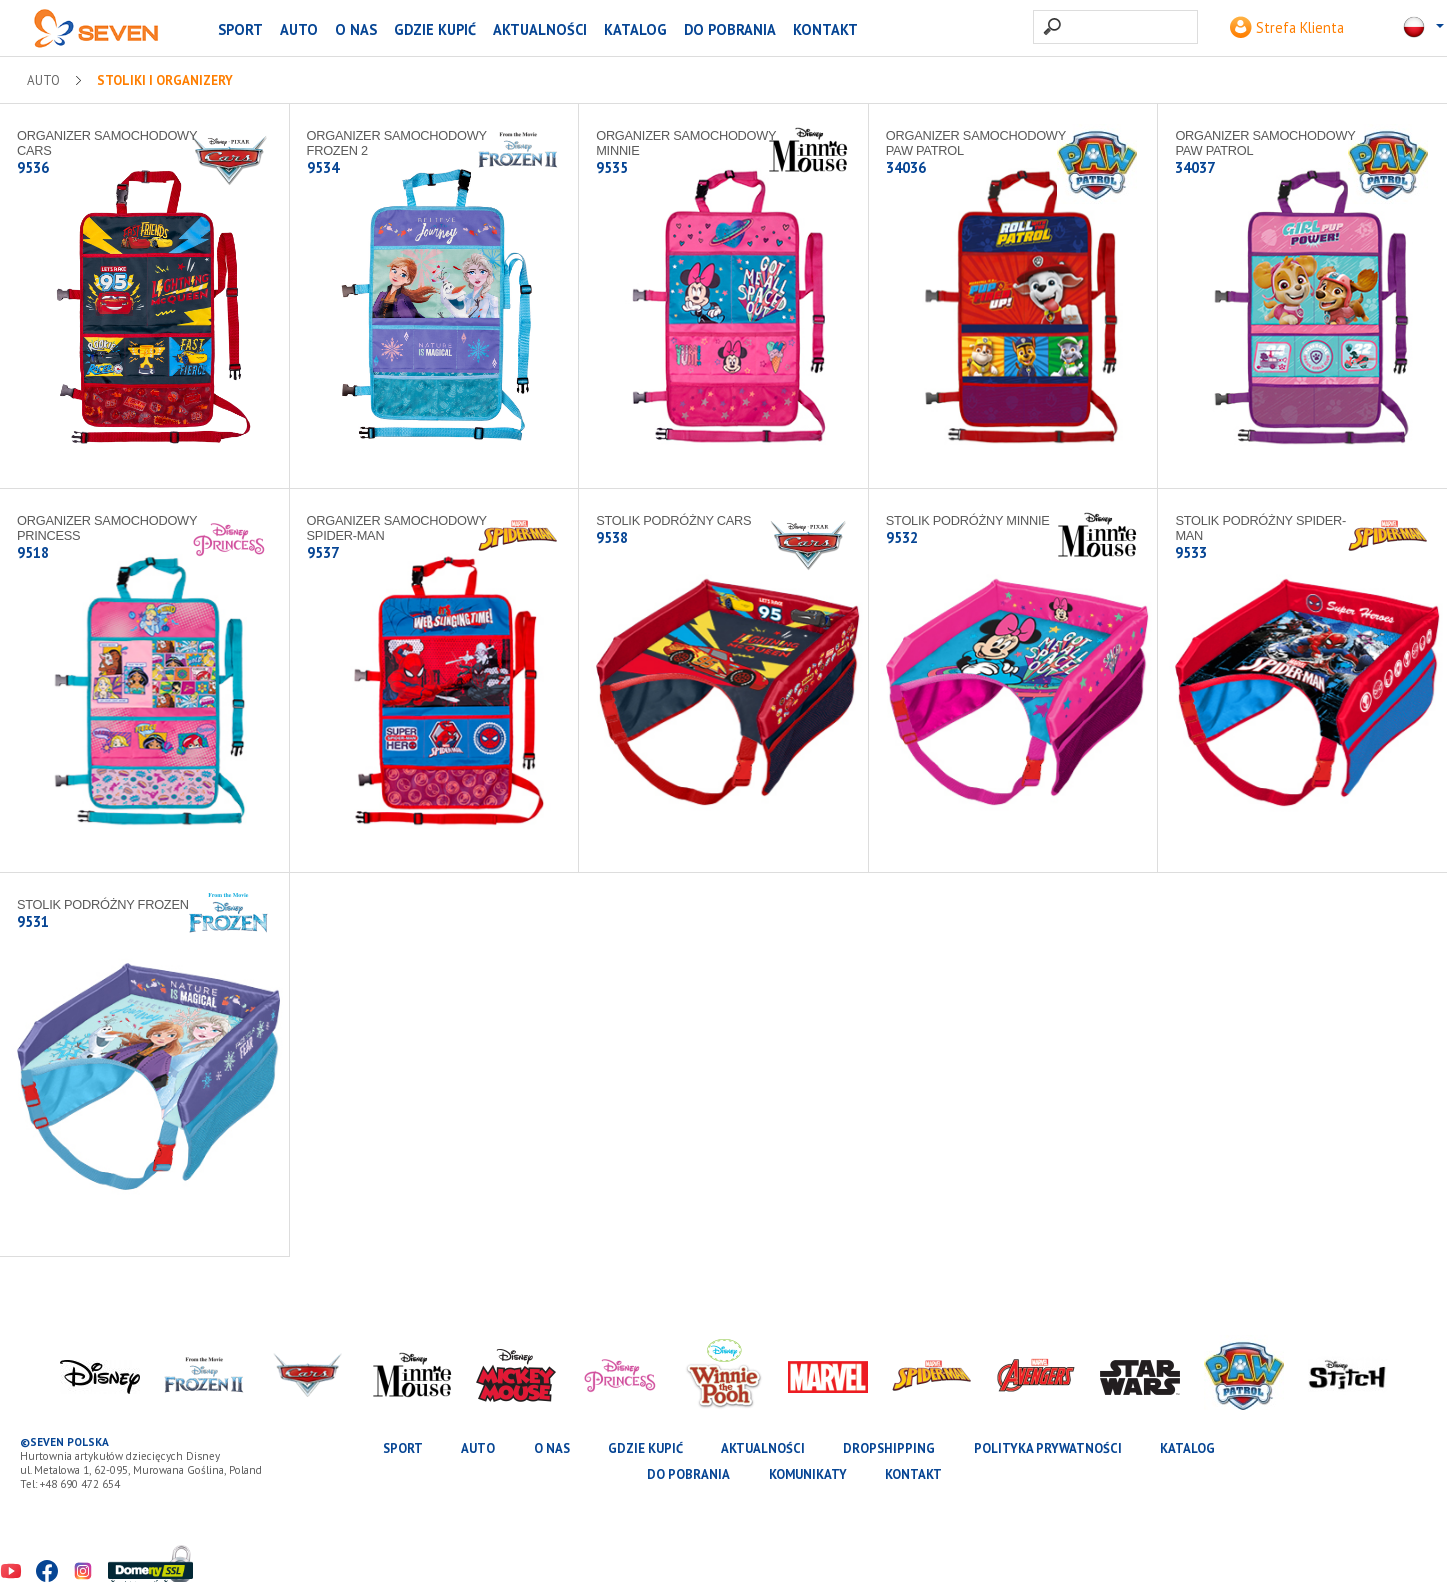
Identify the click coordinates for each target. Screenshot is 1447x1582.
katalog (635, 29)
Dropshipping (889, 1448)
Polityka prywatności (1048, 1448)
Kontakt (825, 29)
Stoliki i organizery (165, 81)
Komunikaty (808, 1474)
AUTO (299, 29)
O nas (356, 29)
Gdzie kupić (435, 29)
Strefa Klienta (1287, 27)
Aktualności (540, 29)
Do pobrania (730, 29)
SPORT (240, 29)
